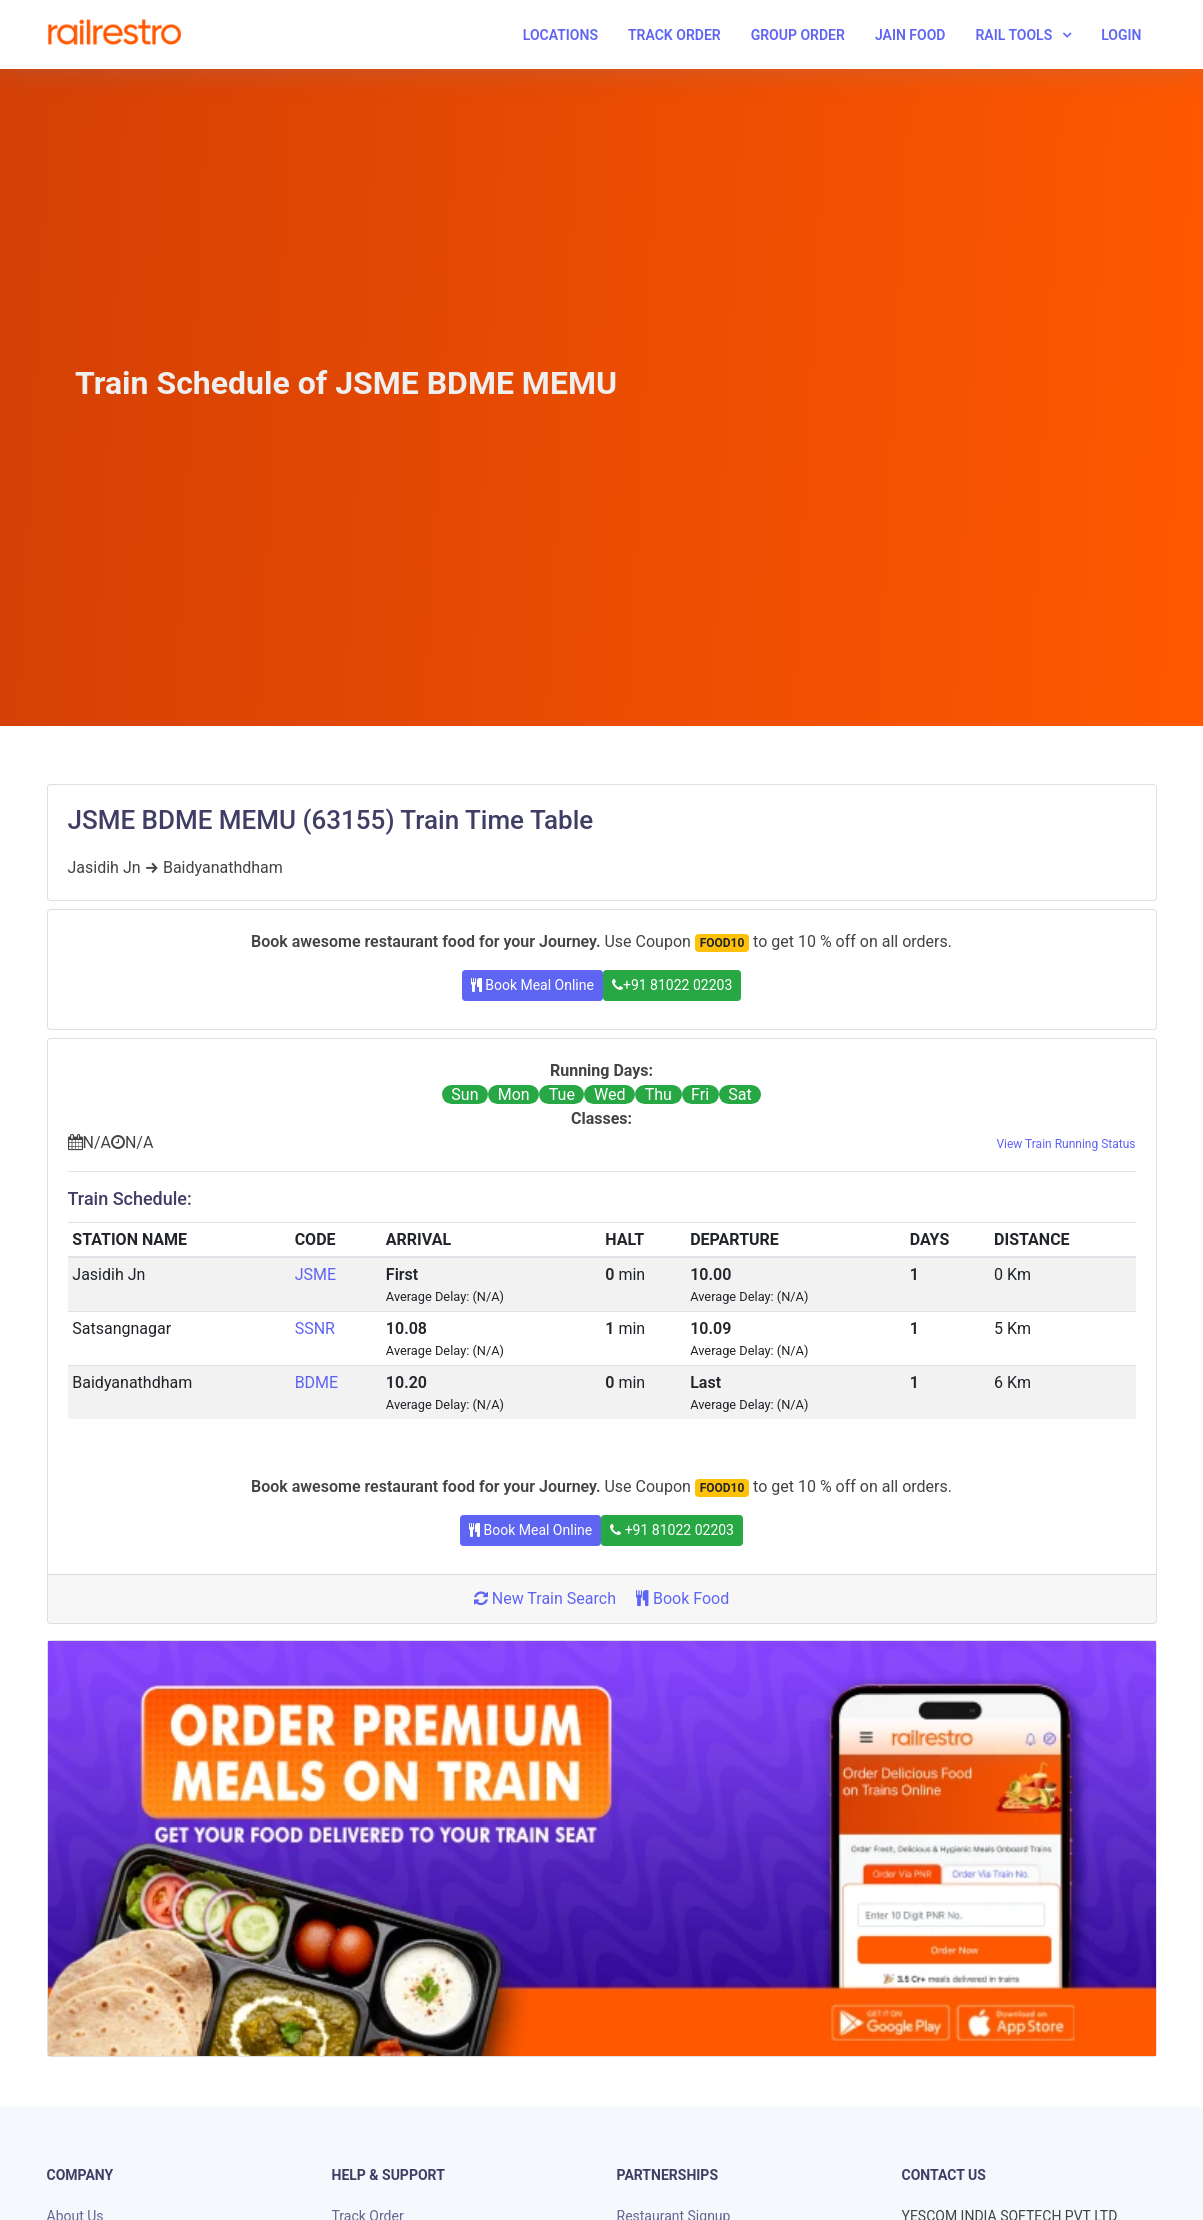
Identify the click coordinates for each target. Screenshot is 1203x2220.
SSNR (315, 1328)
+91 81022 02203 (672, 985)
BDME (317, 1382)
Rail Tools (1013, 35)
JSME (315, 1274)
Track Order (674, 35)
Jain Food (910, 35)
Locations (560, 35)
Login (1121, 35)
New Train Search (545, 1598)
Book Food (682, 1598)
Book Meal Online (532, 985)
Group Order (798, 35)
